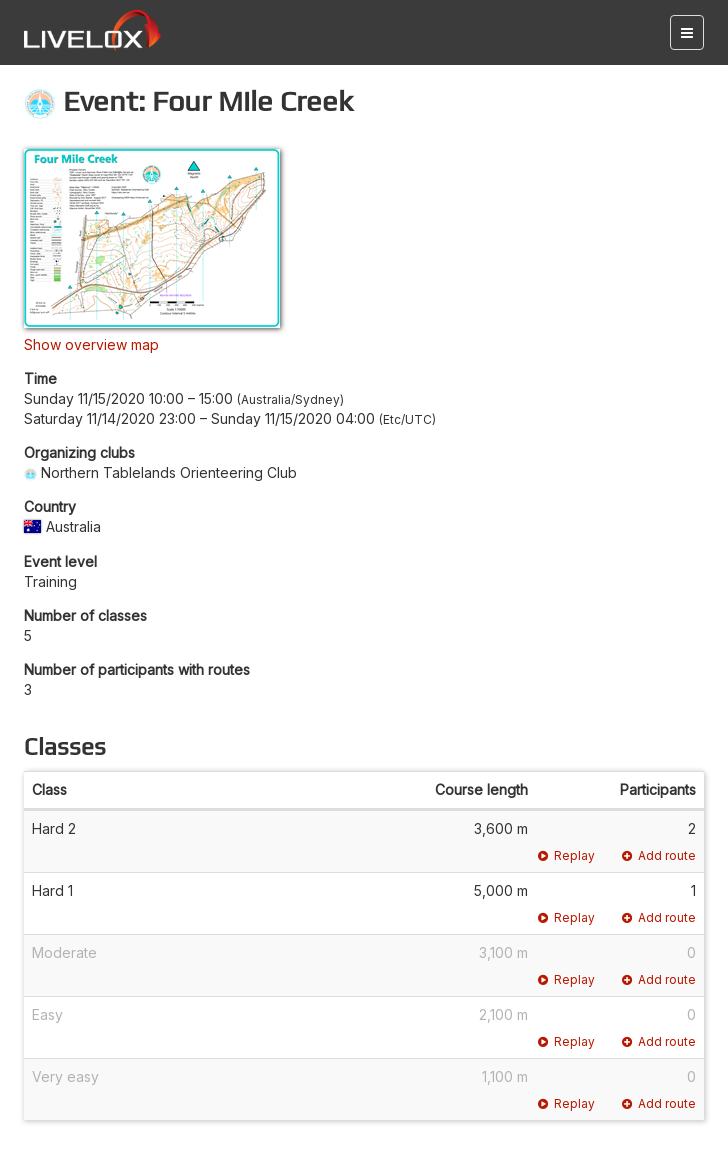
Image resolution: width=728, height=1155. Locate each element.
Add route (659, 855)
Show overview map (91, 344)
